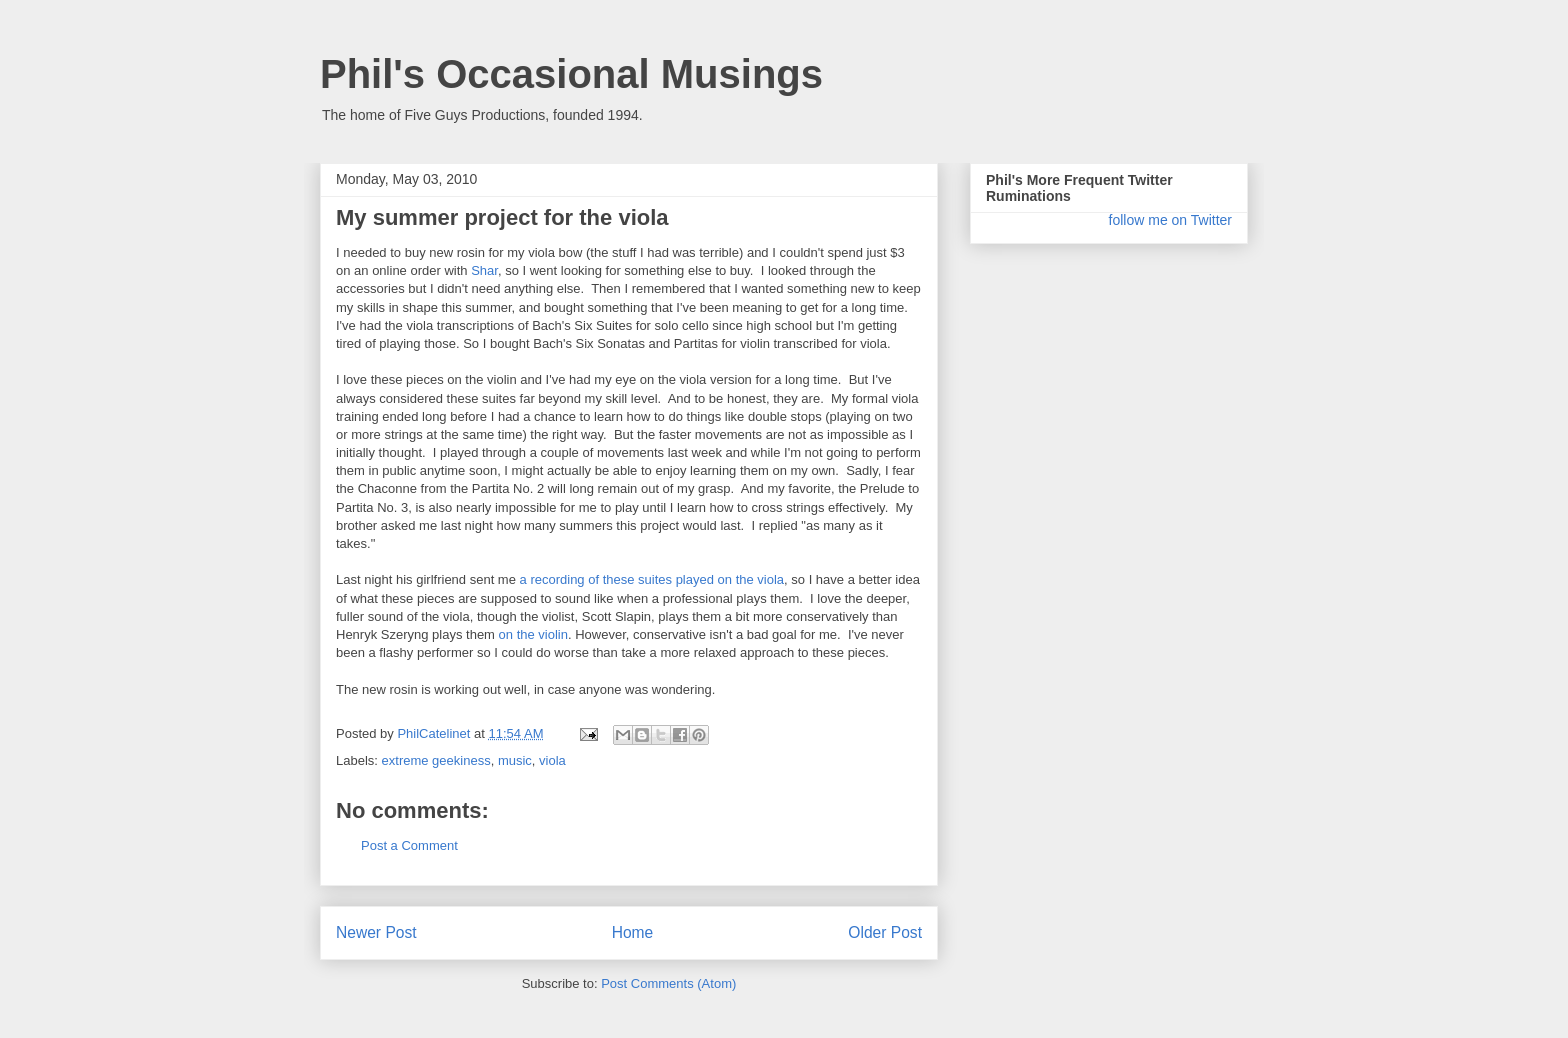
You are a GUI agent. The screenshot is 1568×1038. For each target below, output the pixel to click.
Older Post (885, 932)
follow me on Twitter (1170, 220)
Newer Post (376, 932)
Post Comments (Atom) (668, 983)
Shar (484, 270)
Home (633, 932)
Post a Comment (409, 845)
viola (552, 760)
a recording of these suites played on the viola (652, 579)
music (515, 760)
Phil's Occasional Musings (571, 74)
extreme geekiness (436, 760)
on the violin (533, 634)
